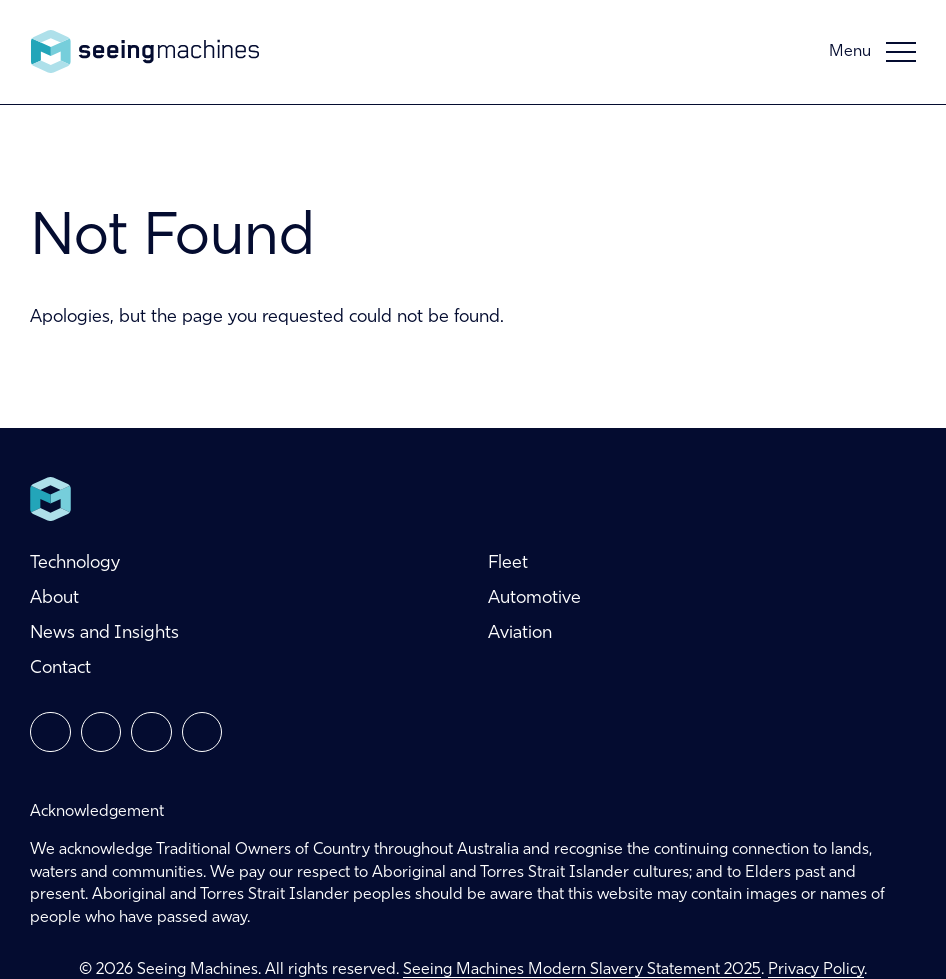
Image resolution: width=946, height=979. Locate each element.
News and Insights (104, 633)
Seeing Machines (145, 52)
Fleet (508, 563)
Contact (60, 668)
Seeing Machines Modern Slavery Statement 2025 (582, 970)
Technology (75, 563)
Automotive (534, 598)
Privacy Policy (816, 970)
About (54, 598)
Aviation (520, 633)
